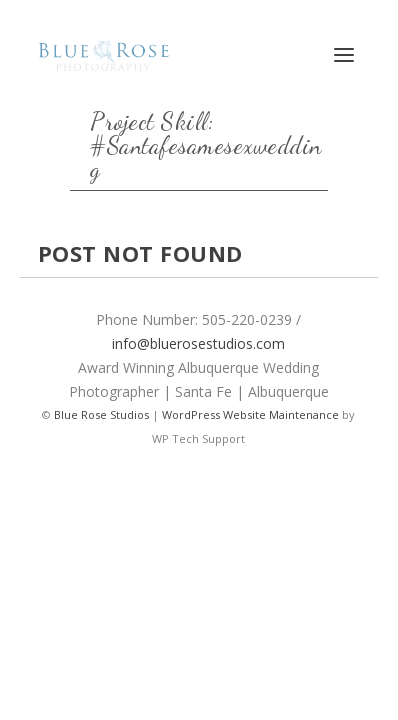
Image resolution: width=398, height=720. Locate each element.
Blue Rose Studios (101, 414)
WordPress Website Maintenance (250, 414)
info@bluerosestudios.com (198, 343)
